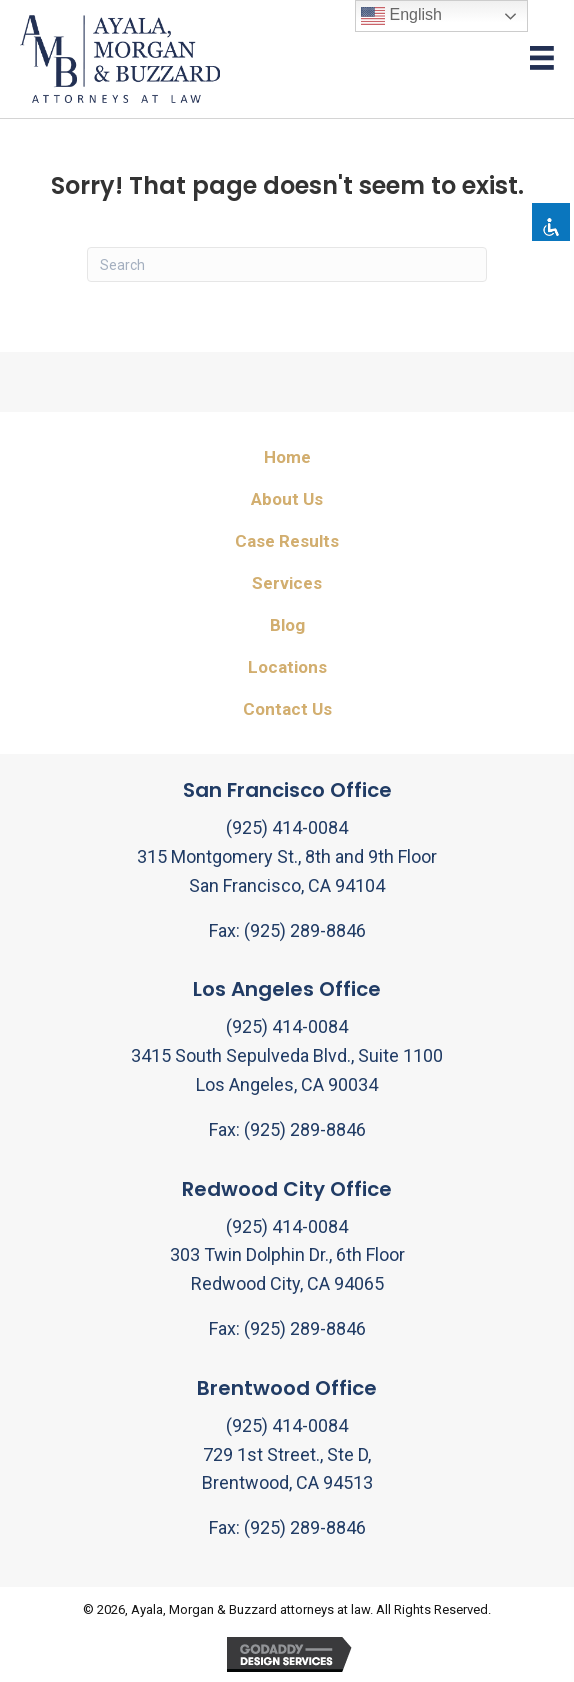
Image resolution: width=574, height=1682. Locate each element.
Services (287, 583)
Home (287, 457)
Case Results (287, 541)
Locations (287, 667)
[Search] (287, 264)
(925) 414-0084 (287, 827)
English (401, 16)
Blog (287, 625)
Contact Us (287, 709)
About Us (287, 499)
